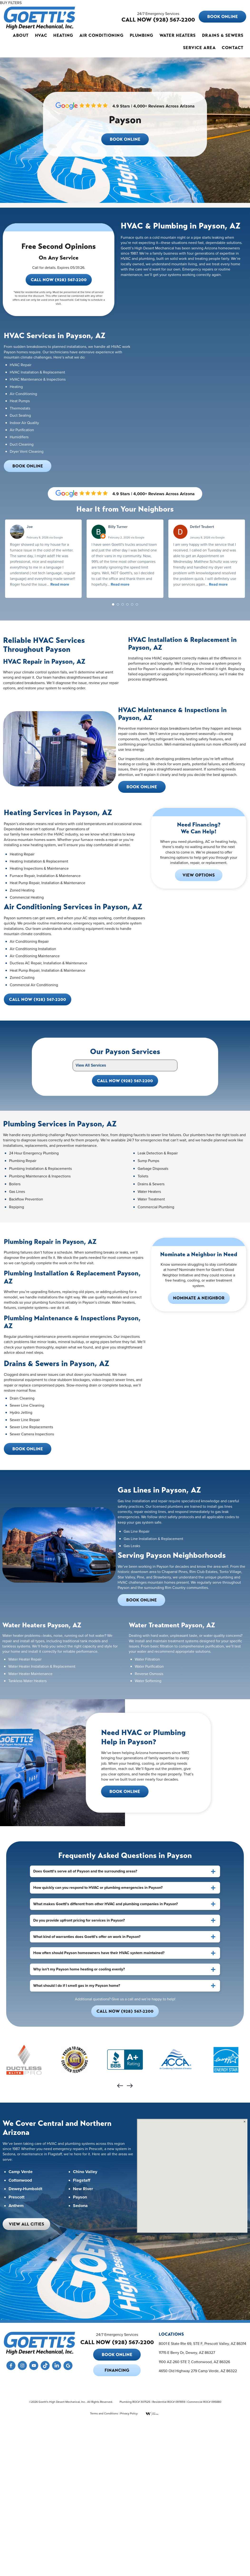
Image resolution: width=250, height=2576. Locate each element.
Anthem (13, 2232)
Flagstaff (79, 2207)
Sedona (78, 2232)
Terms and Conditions (215, 2465)
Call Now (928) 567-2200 (37, 960)
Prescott (14, 2224)
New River (81, 2215)
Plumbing (141, 38)
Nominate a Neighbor (199, 1265)
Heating (63, 38)
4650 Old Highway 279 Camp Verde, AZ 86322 (198, 2434)
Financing (117, 2433)
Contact (233, 50)
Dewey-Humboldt (23, 2215)
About (21, 38)
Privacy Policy (239, 2465)
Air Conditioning (101, 38)
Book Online (222, 19)
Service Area (199, 50)
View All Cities (24, 2250)
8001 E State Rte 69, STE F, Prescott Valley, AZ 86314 (202, 2406)
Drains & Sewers (223, 38)
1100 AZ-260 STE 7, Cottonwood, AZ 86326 (194, 2425)
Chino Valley (83, 2198)
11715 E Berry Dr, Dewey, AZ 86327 (187, 2415)
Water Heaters (177, 38)
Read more (59, 545)
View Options (199, 836)
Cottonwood (18, 2207)
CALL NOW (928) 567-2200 (158, 22)
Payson (78, 2224)
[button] (113, 565)
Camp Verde (18, 2198)
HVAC (41, 38)
